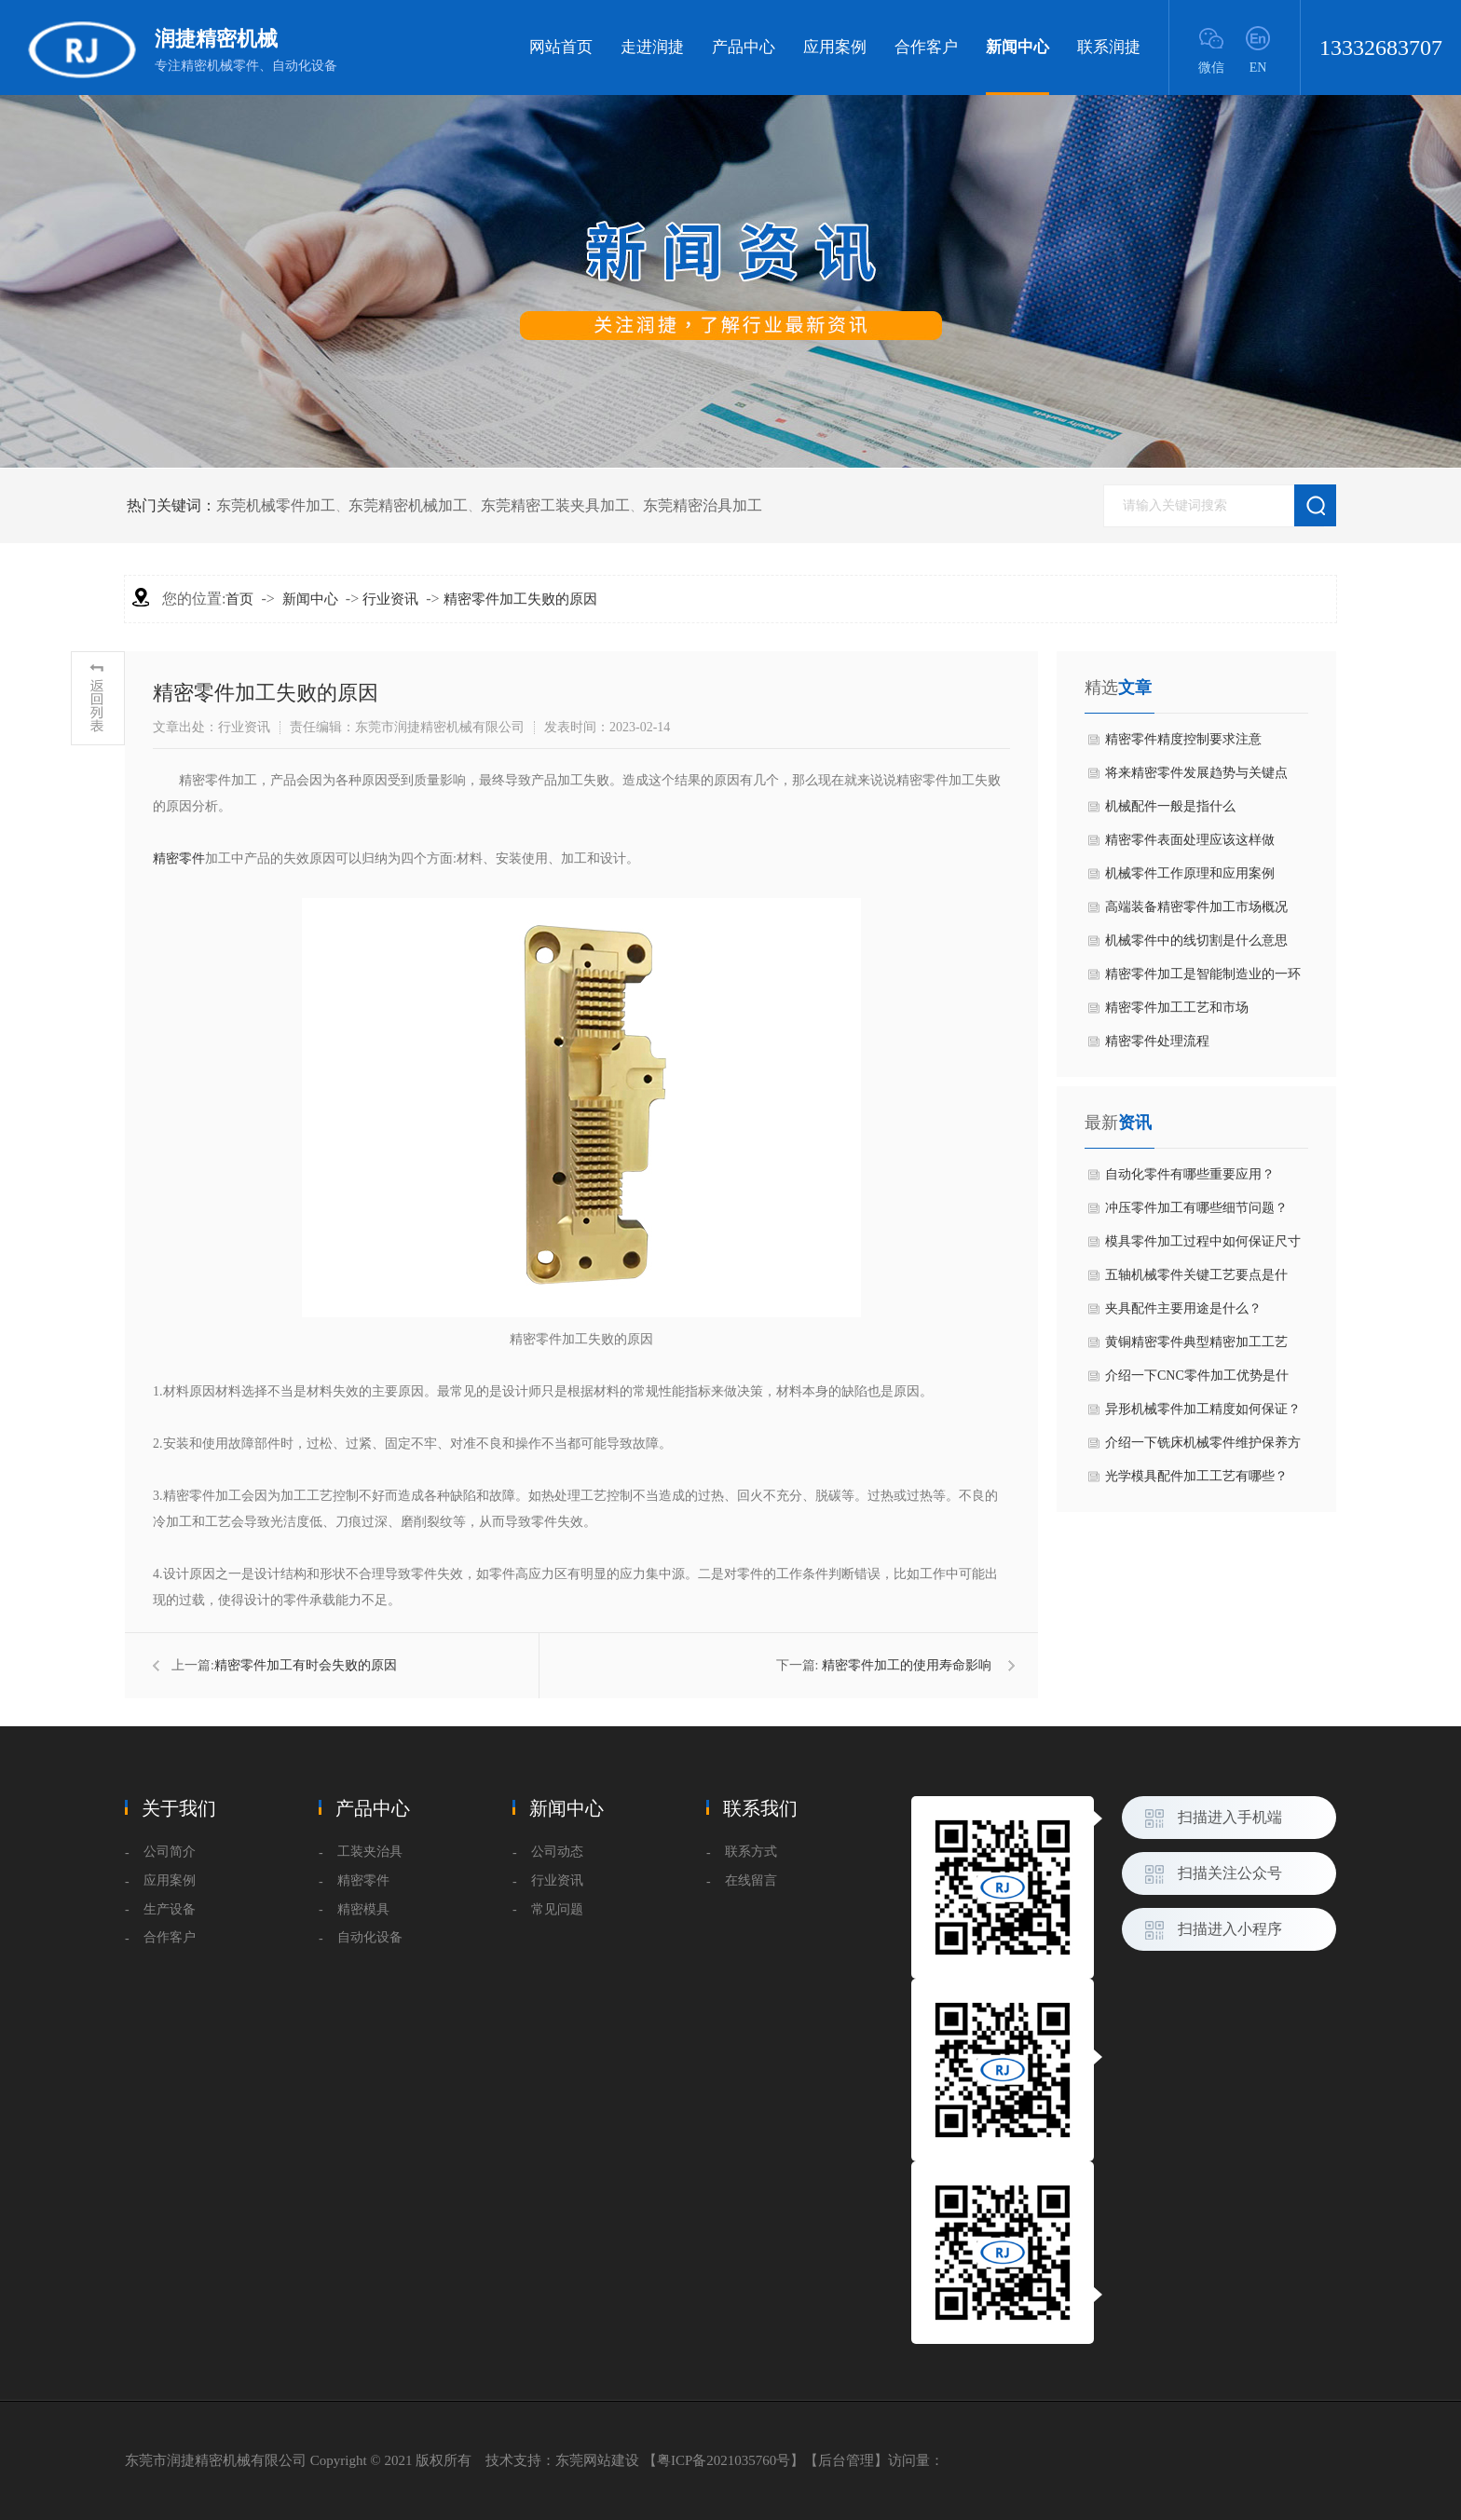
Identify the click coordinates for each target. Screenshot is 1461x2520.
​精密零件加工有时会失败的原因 (305, 1665)
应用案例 (835, 47)
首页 (239, 599)
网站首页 (561, 47)
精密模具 (363, 1909)
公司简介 (169, 1852)
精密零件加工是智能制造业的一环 (1203, 974)
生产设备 (169, 1909)
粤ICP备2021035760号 (723, 2460)
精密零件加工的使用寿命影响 (906, 1665)
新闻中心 (1017, 66)
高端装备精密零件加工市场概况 (1196, 907)
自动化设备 (370, 1937)
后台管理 (846, 2460)
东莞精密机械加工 (408, 505)
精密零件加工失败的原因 (520, 599)
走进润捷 (652, 47)
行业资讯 (390, 599)
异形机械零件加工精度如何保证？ (1203, 1409)
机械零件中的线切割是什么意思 (1196, 940)
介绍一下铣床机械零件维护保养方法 (1203, 1448)
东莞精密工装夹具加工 (555, 505)
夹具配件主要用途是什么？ (1183, 1308)
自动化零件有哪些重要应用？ (1190, 1174)
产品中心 (743, 47)
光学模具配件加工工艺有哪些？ (1196, 1476)
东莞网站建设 (597, 2460)
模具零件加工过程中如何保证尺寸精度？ (1203, 1246)
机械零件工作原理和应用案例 (1190, 873)
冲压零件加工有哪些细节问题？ (1196, 1208)
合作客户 (926, 47)
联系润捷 (1108, 47)
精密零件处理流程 (1157, 1041)
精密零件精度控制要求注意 (1183, 739)
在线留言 (751, 1880)
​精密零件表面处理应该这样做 (1190, 840)
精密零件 (179, 858)
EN (1258, 68)
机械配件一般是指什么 (1170, 806)
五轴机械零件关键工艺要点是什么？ (1196, 1280)
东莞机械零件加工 (275, 505)
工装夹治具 (370, 1852)
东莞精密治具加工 (702, 505)
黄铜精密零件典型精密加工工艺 (1196, 1342)
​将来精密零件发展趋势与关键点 (1196, 773)
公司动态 (557, 1852)
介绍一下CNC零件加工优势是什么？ (1197, 1381)
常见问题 (557, 1909)
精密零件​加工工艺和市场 (1177, 1008)
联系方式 (751, 1852)
